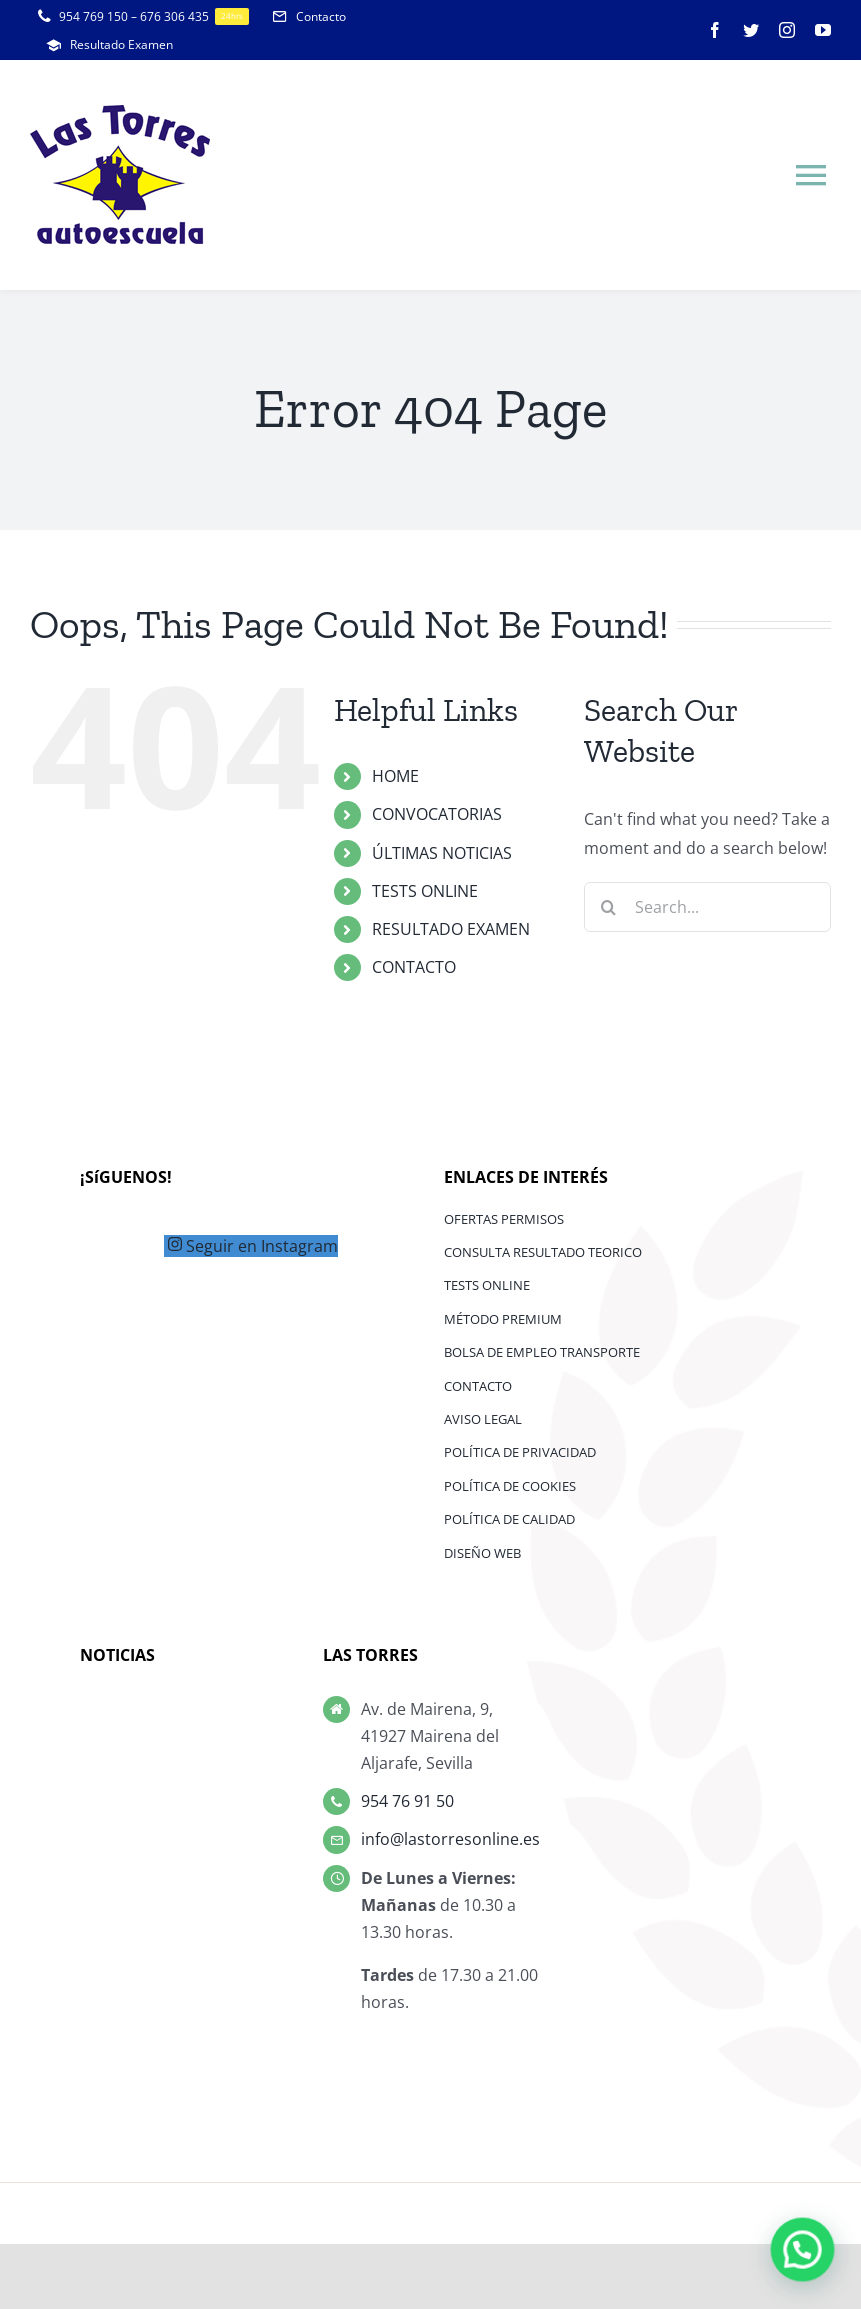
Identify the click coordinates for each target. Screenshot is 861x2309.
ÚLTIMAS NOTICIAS (442, 853)
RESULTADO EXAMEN (451, 929)
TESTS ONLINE (425, 891)
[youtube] (823, 30)
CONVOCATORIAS (437, 814)
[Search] (609, 907)
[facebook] (715, 30)
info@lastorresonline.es (450, 1839)
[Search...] (707, 907)
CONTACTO (414, 967)
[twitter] (751, 30)
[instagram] (787, 30)
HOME (395, 776)
